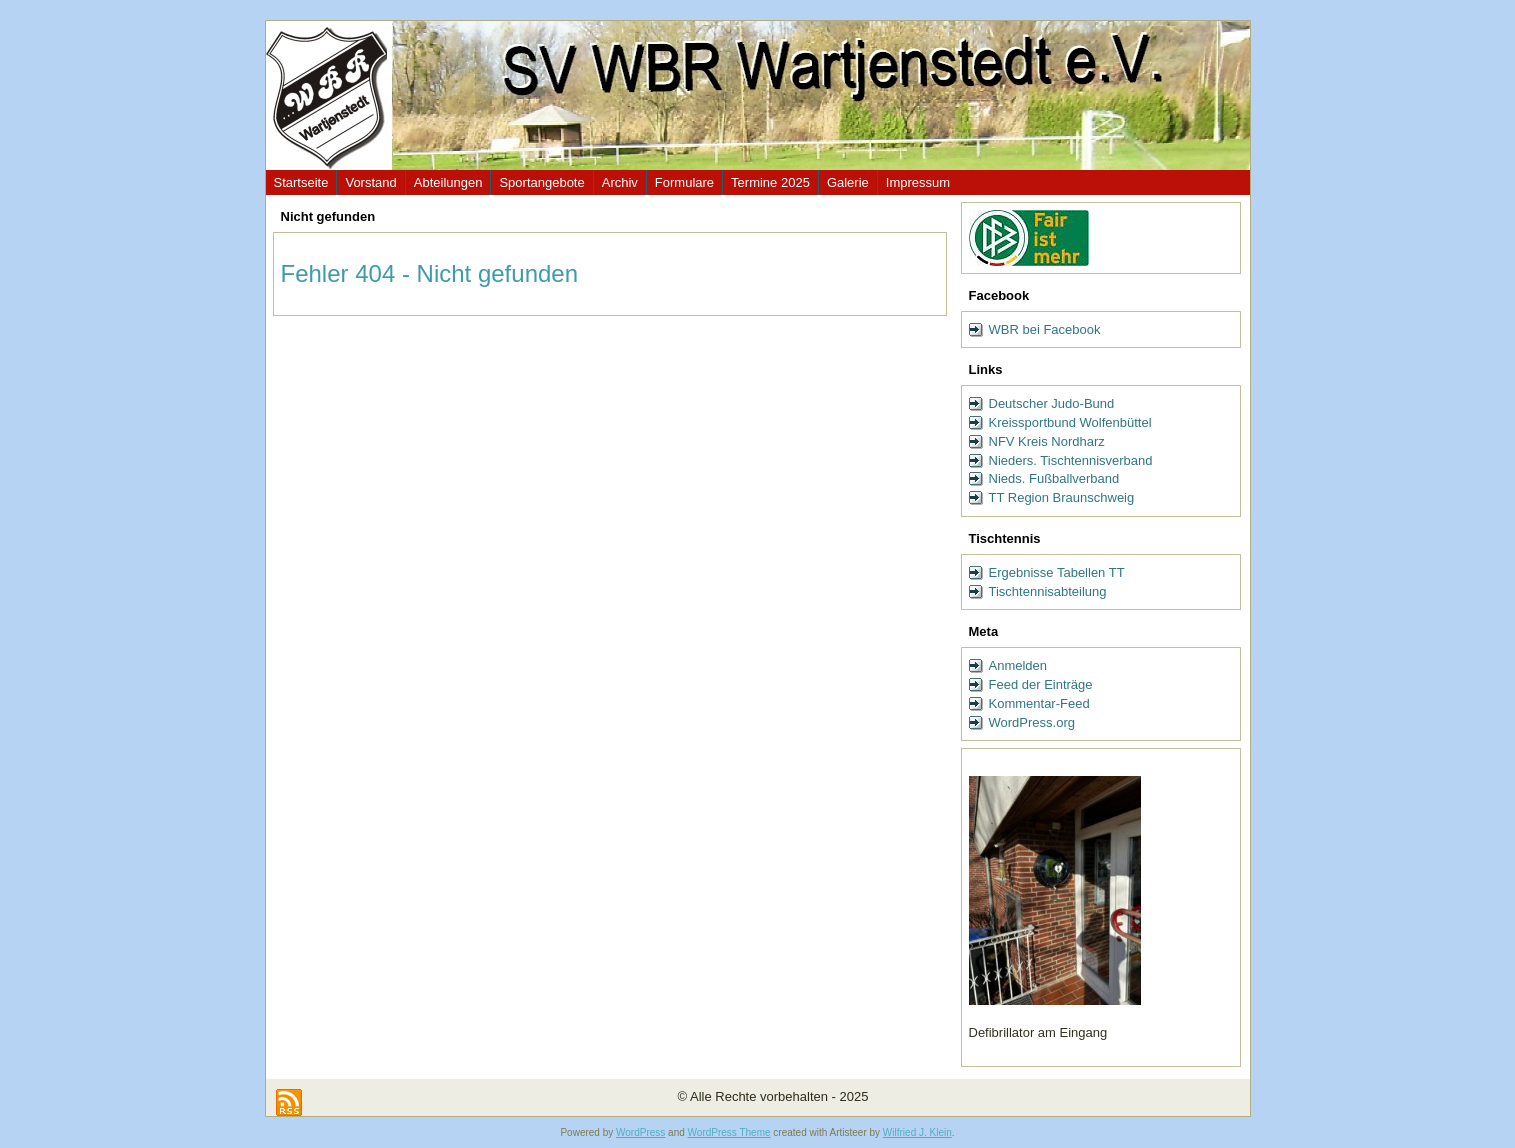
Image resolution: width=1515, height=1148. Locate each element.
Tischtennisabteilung (1048, 591)
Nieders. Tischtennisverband (1071, 460)
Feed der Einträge (1041, 684)
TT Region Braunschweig (1062, 497)
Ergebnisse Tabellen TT (1057, 572)
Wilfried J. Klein (917, 1132)
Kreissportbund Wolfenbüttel (1070, 422)
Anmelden (1018, 665)
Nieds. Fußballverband (1054, 478)
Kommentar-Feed (1039, 703)
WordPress (640, 1132)
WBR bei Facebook (1045, 329)
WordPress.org (1032, 722)
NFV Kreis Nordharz (1047, 441)
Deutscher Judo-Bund (1052, 403)
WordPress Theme (729, 1132)
